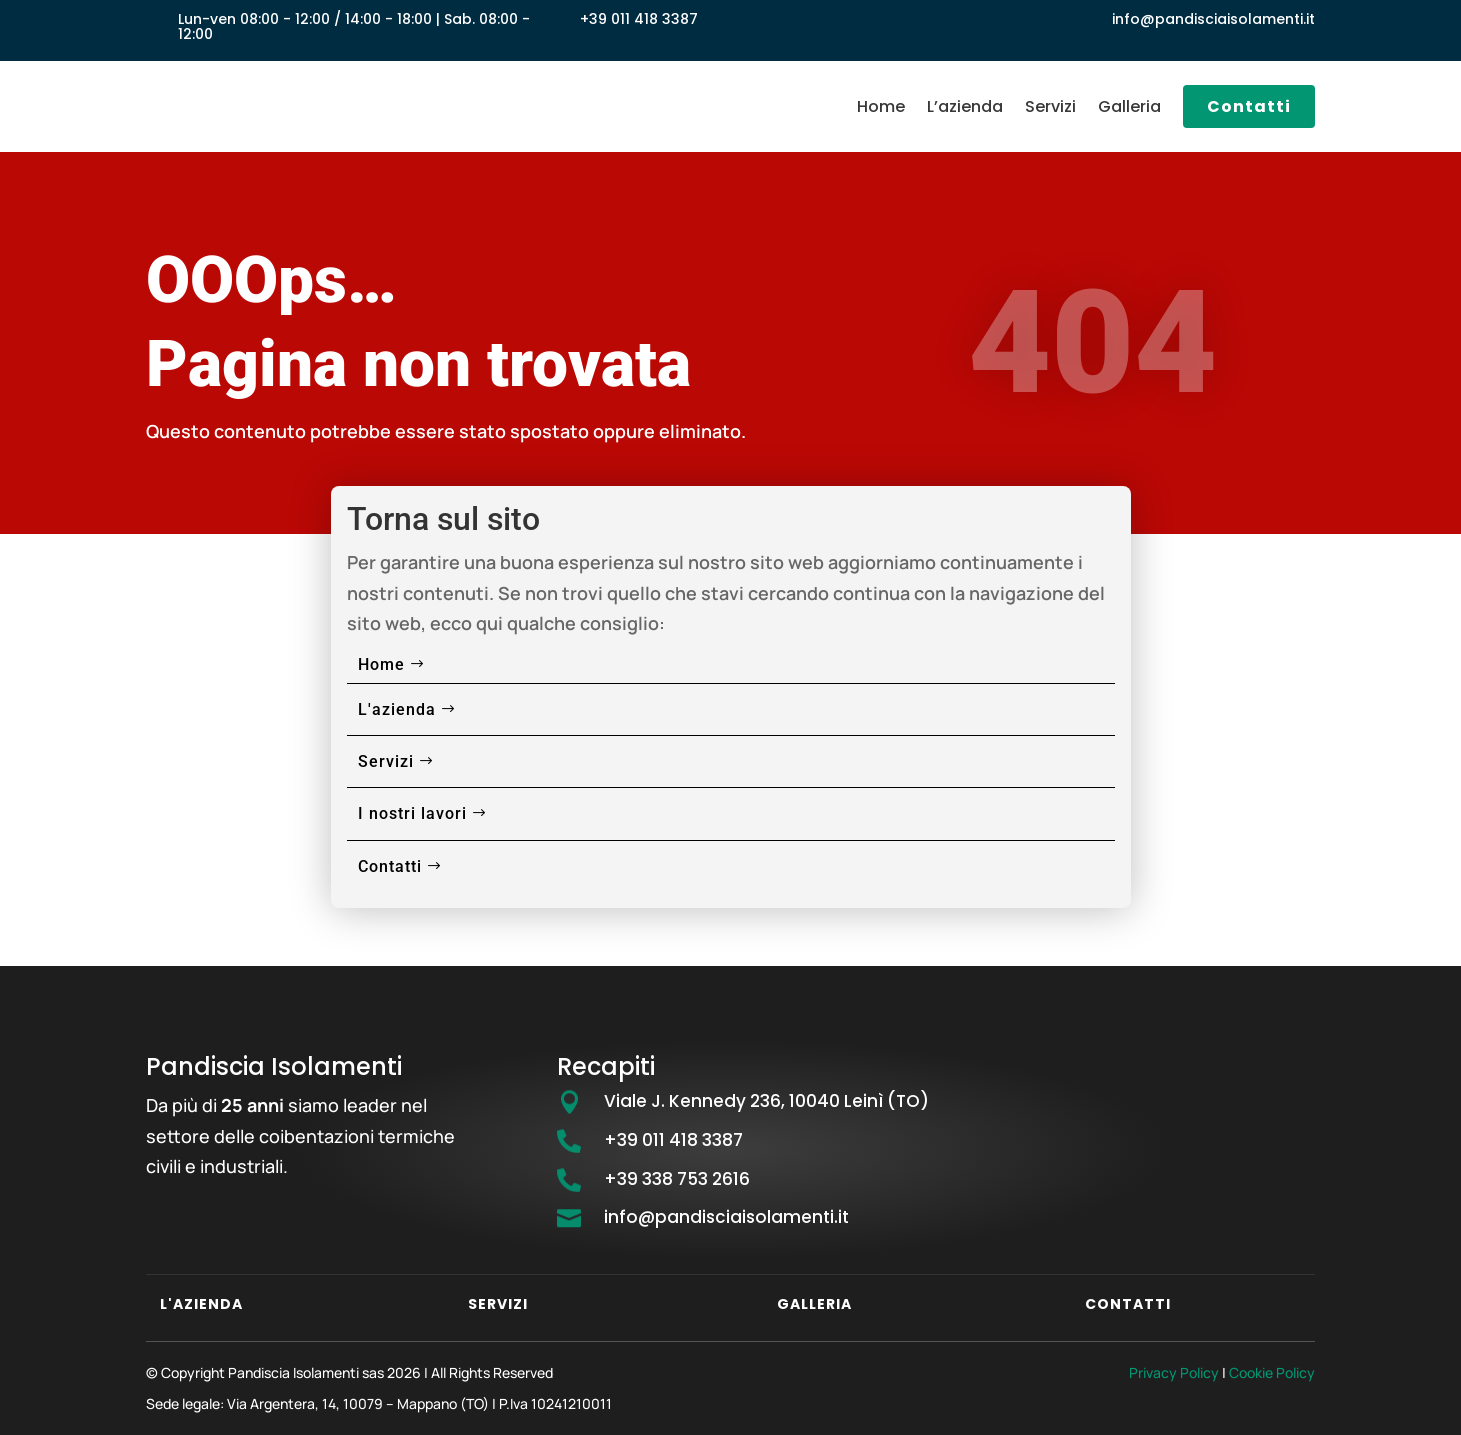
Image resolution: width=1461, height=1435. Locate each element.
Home (881, 106)
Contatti (1249, 106)
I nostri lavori (412, 813)
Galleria (1129, 106)
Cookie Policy (1272, 1372)
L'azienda (397, 709)
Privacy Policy (1174, 1372)
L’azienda (965, 106)
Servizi (1050, 106)
